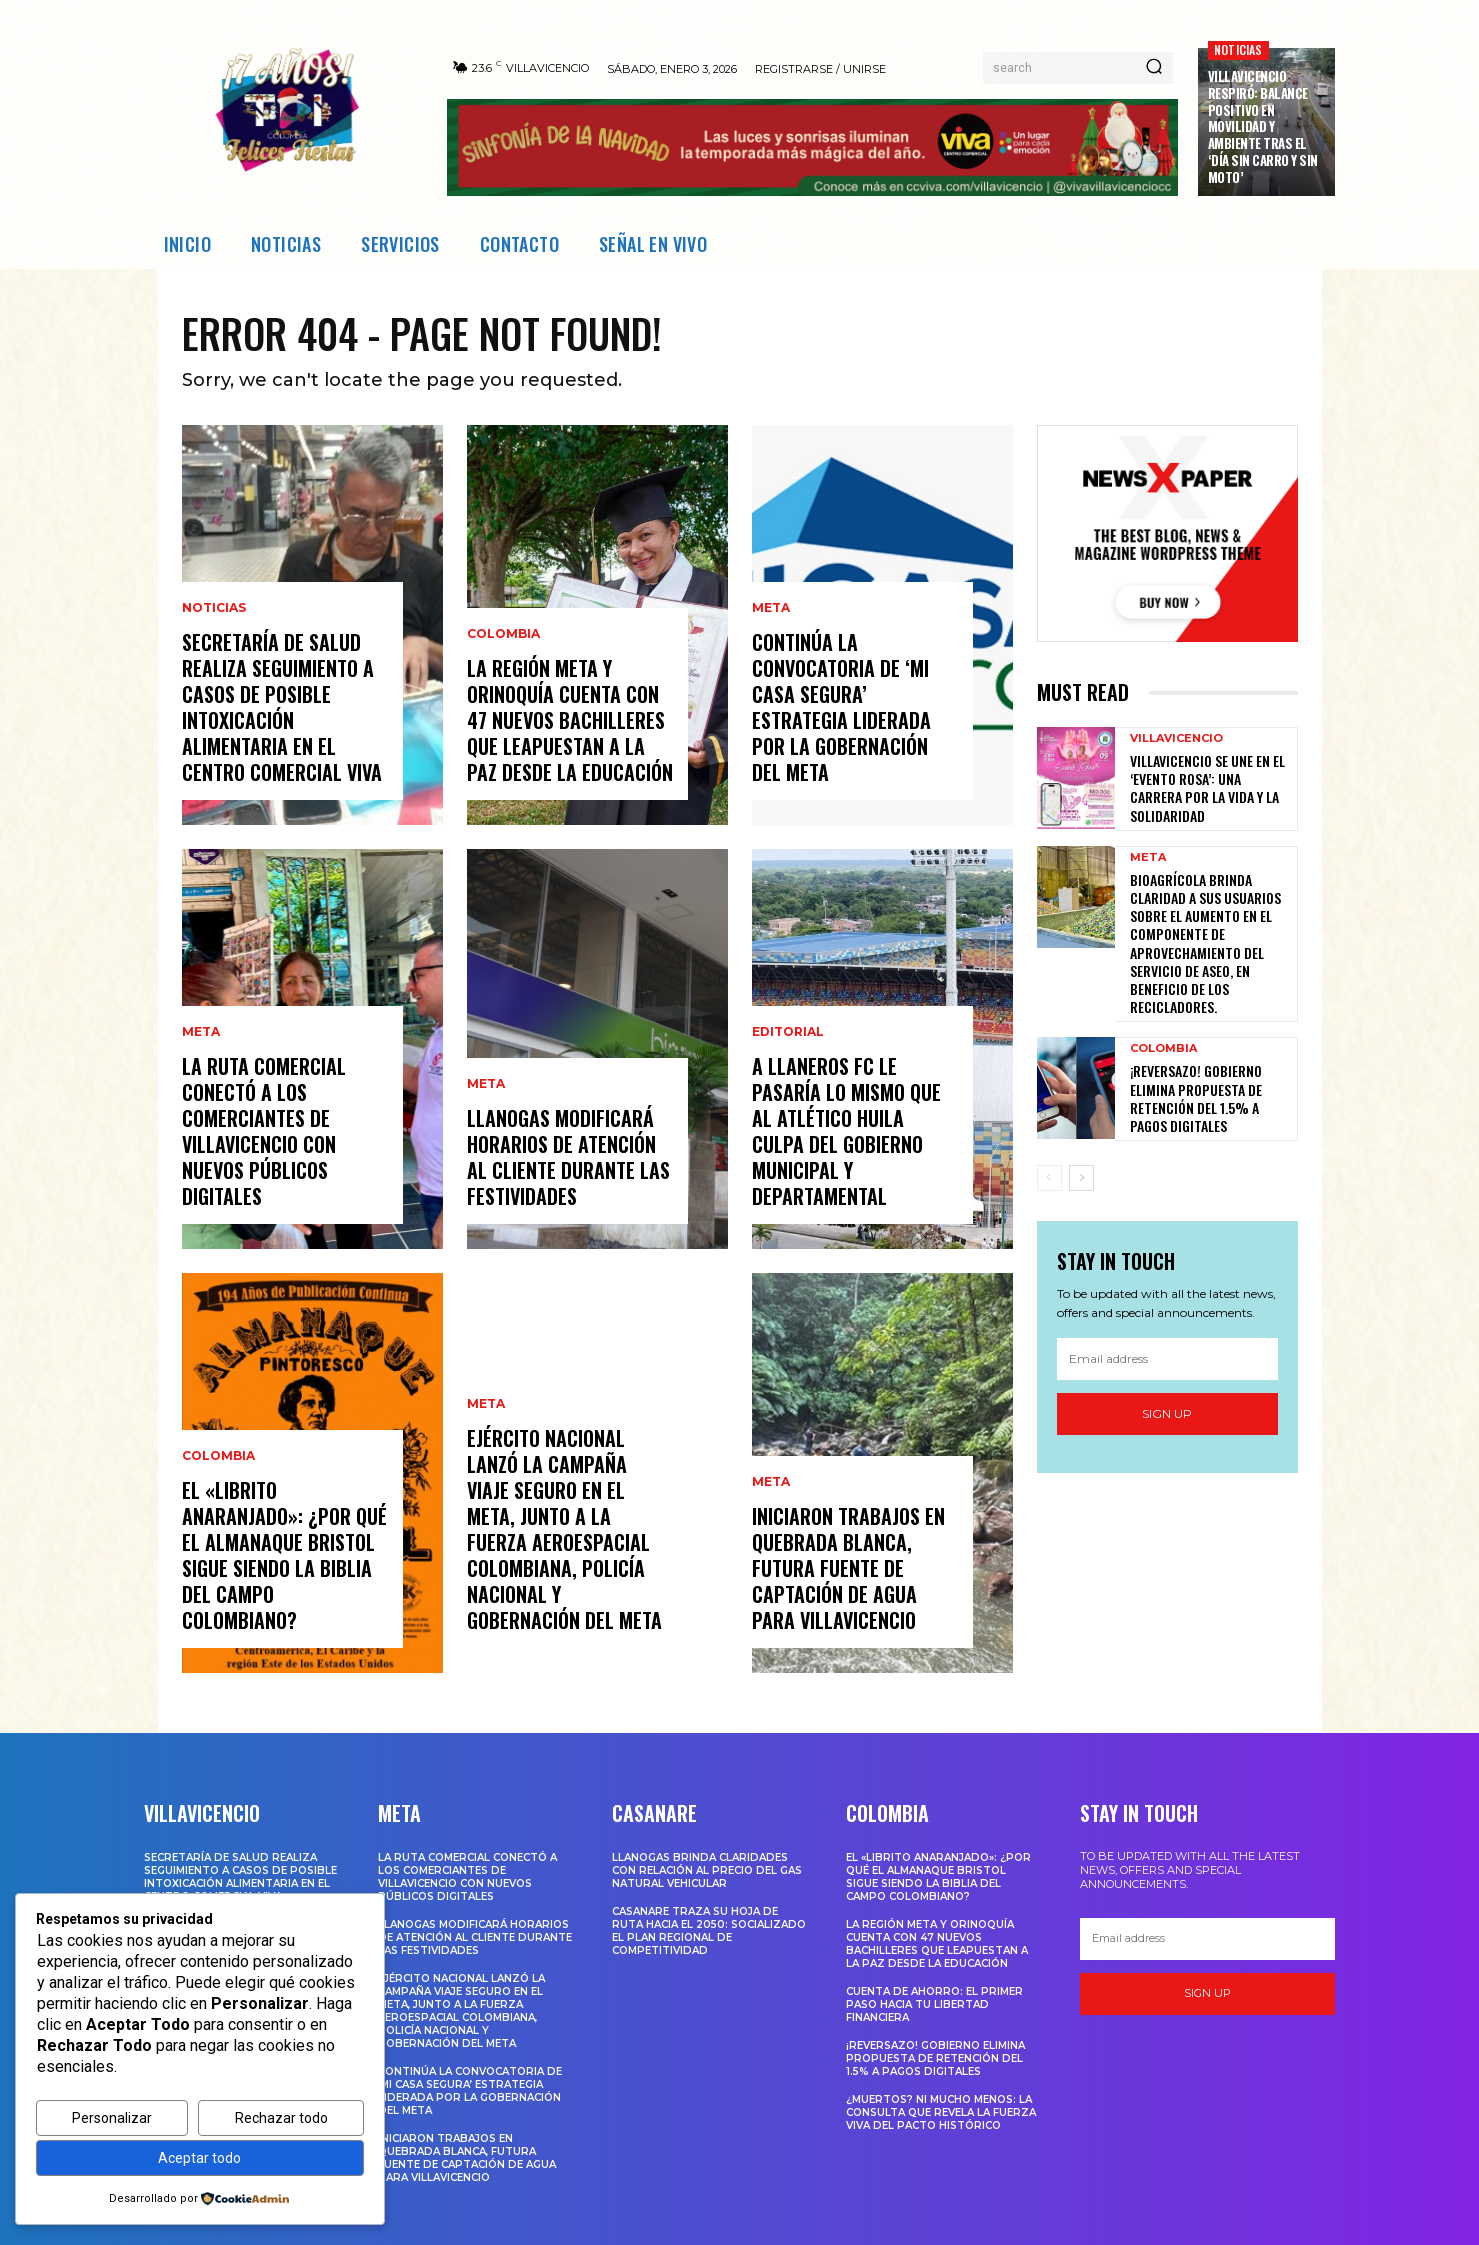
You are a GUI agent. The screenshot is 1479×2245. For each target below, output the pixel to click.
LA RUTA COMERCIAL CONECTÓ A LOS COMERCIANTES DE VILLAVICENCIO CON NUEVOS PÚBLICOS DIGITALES (264, 1131)
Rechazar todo (281, 2118)
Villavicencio (1176, 738)
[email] (1167, 1359)
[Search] (1154, 68)
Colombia (218, 1456)
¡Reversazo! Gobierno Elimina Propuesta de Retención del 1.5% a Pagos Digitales (1196, 1098)
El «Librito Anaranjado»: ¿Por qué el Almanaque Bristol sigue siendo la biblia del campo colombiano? (284, 1555)
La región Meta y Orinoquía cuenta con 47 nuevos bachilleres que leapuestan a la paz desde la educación (570, 720)
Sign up (1167, 1413)
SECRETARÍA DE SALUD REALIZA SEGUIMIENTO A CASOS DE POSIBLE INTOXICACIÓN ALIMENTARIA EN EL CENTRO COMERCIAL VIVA (282, 707)
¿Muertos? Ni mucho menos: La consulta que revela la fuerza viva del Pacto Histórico (941, 2112)
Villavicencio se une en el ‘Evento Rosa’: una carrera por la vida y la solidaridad (1207, 788)
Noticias (1238, 49)
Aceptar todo (199, 2158)
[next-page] (1081, 1178)
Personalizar (112, 2118)
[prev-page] (1049, 1178)
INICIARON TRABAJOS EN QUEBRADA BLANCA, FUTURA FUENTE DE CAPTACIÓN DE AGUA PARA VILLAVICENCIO (848, 1568)
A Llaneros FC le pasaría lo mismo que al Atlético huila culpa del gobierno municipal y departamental (846, 1131)
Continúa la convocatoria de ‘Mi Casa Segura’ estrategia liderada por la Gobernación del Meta (841, 707)
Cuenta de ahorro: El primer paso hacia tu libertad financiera (934, 2004)
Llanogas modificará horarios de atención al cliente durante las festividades (568, 1157)
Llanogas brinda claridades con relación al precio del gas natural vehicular (707, 1870)
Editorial (788, 1032)
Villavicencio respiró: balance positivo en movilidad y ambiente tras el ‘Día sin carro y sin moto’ (1263, 126)
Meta (201, 1032)
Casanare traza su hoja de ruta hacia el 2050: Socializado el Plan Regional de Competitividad (709, 1931)
